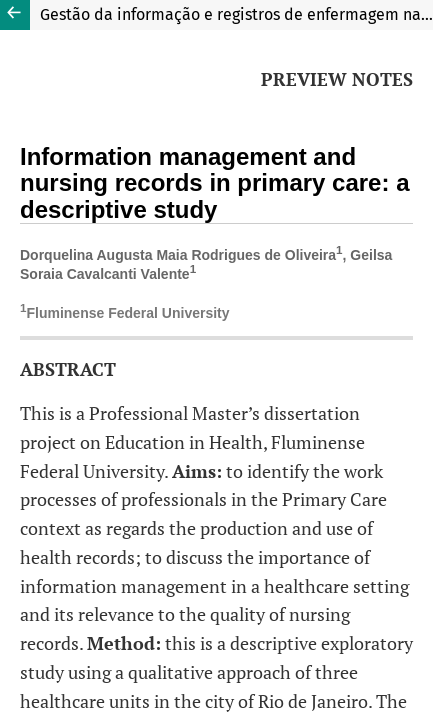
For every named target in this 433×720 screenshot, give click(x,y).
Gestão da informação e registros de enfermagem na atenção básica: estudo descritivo (236, 14)
